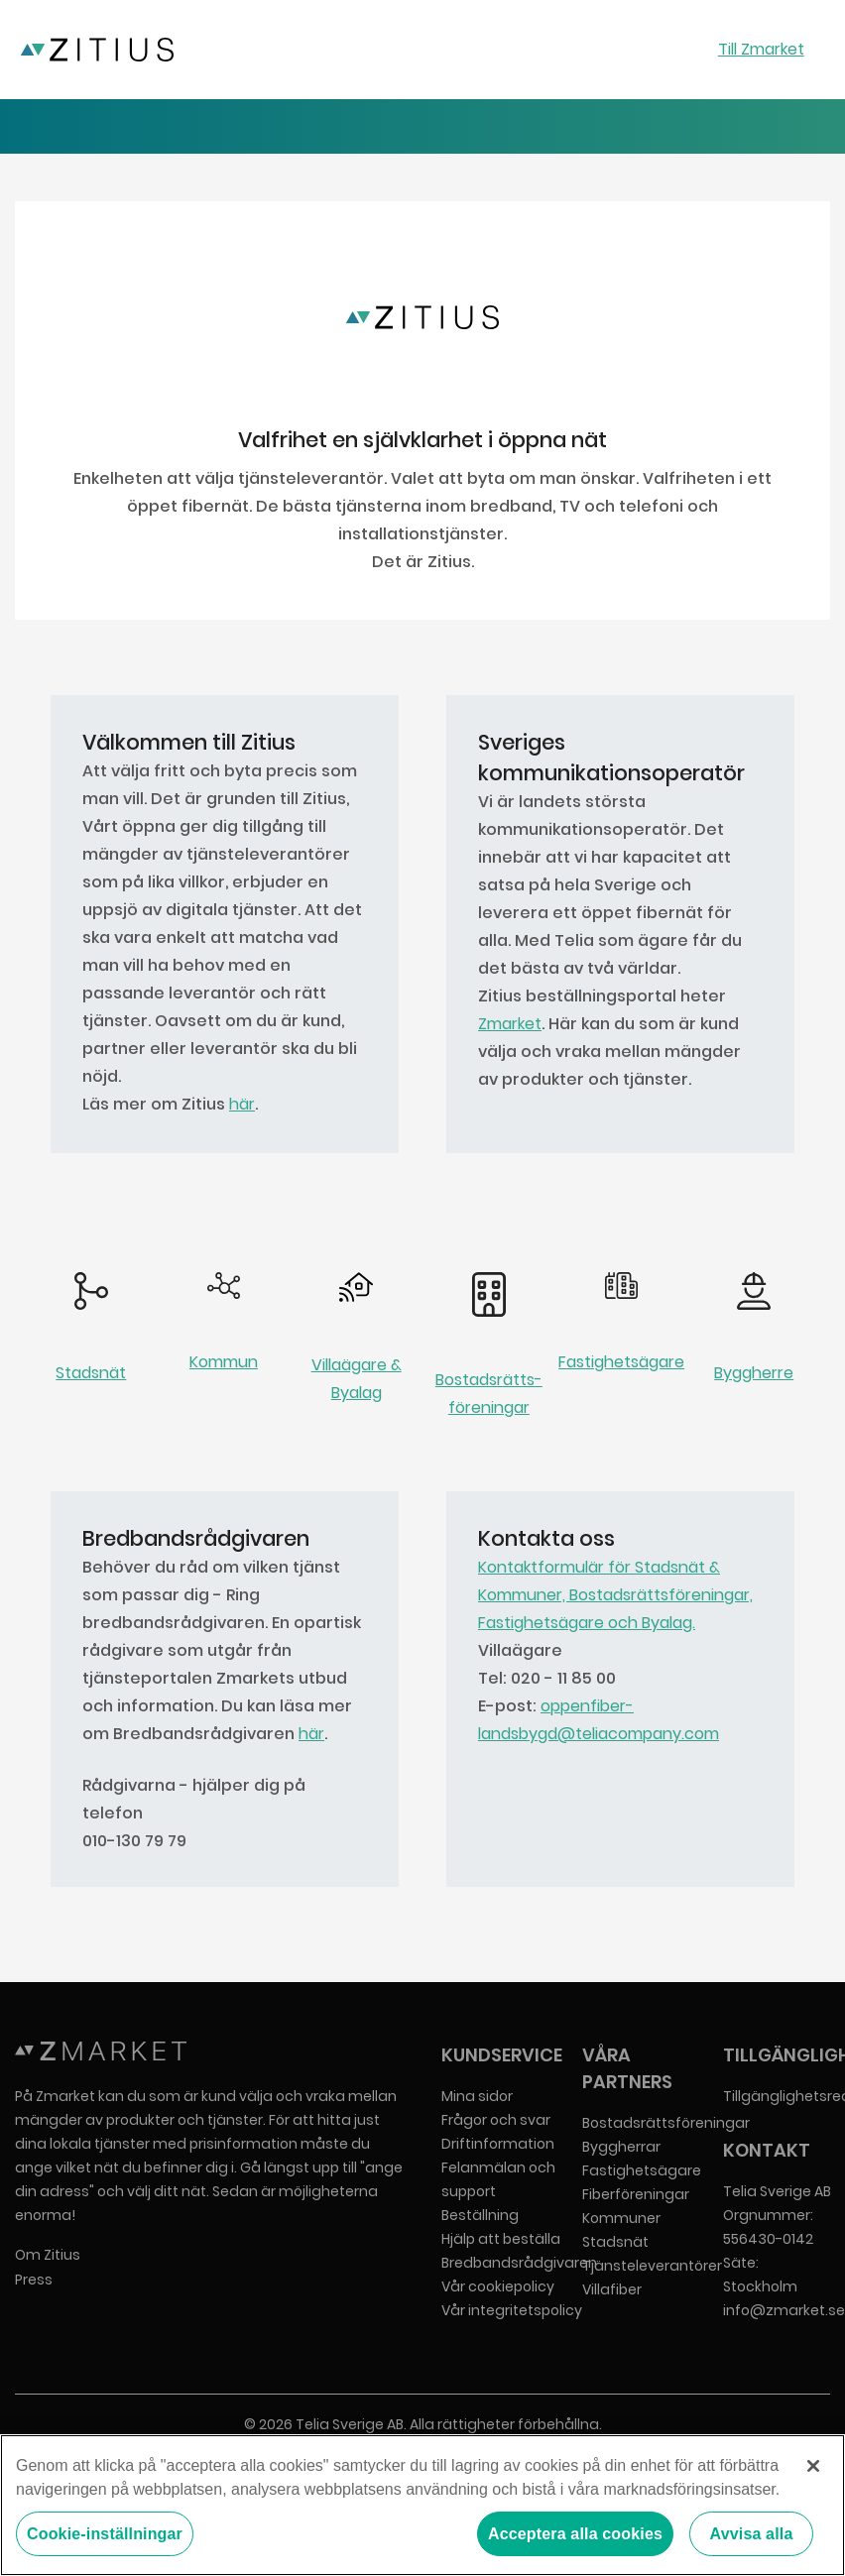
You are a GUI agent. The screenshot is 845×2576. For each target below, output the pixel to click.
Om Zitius (47, 2255)
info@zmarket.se (784, 2310)
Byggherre (753, 1372)
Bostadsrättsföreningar (666, 2123)
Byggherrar (621, 2147)
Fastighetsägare (621, 1361)
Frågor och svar (495, 2120)
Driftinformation (497, 2144)
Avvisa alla (751, 2533)
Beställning (480, 2215)
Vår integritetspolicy (511, 2310)
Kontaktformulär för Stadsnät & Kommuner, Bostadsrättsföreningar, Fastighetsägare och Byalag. (615, 1595)
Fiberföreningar (635, 2194)
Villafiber (612, 2289)
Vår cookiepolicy (497, 2286)
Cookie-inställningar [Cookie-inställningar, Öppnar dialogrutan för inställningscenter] (104, 2533)
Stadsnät (91, 1372)
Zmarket (510, 1023)
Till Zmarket (761, 49)
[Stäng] (813, 2466)
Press (34, 2279)
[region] (422, 2505)
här (242, 1104)
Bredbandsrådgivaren (519, 2263)
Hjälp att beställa (500, 2239)
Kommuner (621, 2218)
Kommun (223, 1361)
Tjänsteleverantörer (652, 2266)
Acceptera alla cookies (575, 2533)
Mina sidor (477, 2096)
